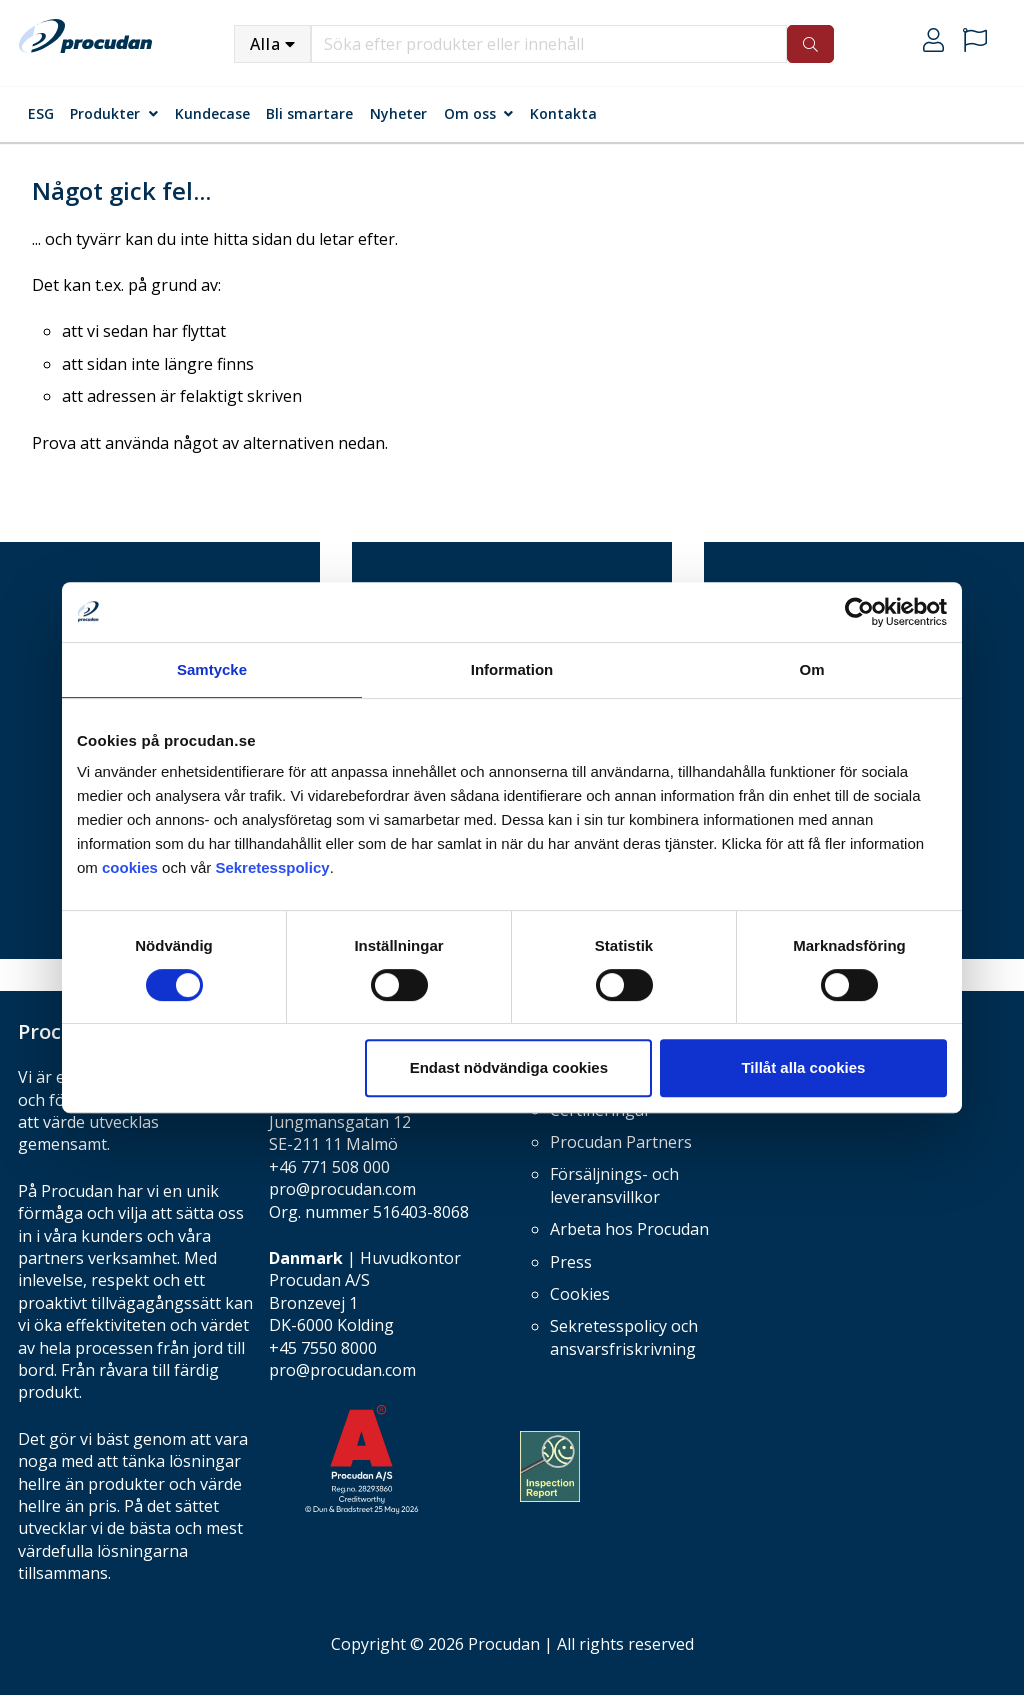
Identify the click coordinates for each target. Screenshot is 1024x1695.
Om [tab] (811, 669)
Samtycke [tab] (212, 669)
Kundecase (212, 113)
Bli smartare (309, 113)
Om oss (470, 113)
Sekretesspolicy (272, 867)
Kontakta (563, 113)
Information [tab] (512, 669)
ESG (41, 113)
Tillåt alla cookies (803, 1067)
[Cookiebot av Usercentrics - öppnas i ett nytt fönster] (859, 612)
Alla (265, 44)
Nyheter (398, 113)
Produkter (105, 113)
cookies (132, 867)
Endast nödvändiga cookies (509, 1067)
